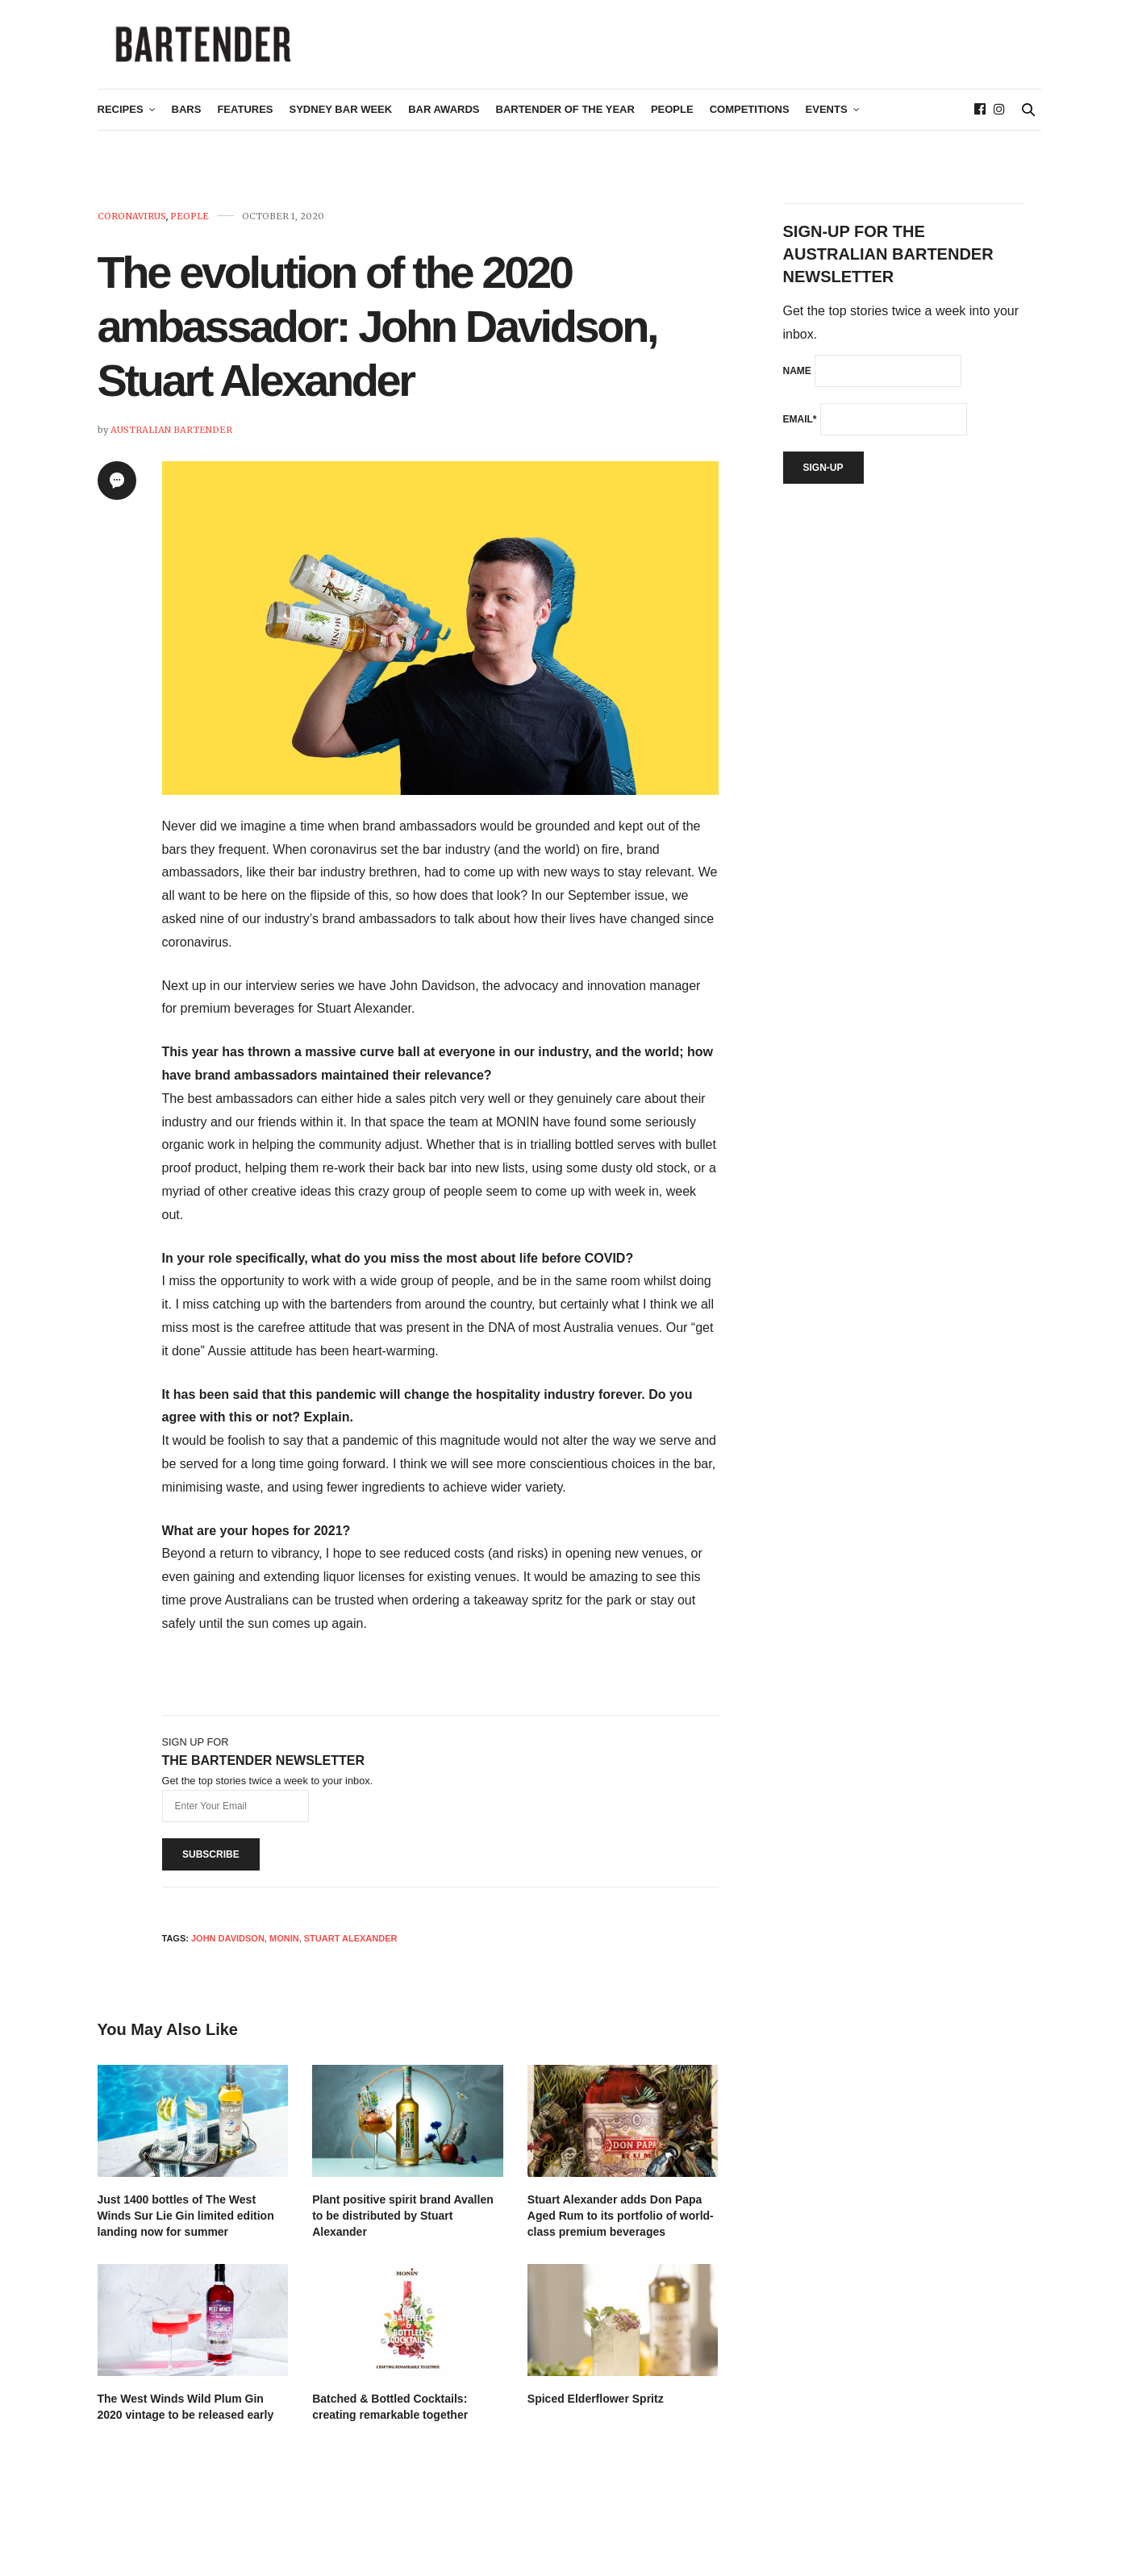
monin (284, 1954)
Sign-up (823, 483)
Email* (800, 435)
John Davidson (228, 1954)
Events (827, 126)
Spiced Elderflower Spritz (595, 2414)
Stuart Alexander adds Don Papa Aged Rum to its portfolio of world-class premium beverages (620, 2231)
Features (245, 126)
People (672, 126)
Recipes (121, 126)
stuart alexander (351, 1954)
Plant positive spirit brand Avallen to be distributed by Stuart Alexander (403, 2231)
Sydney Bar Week (341, 126)
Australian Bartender (171, 446)
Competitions (750, 126)
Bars (187, 126)
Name (797, 387)
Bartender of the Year (565, 126)
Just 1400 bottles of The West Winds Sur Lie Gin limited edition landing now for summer (186, 2231)
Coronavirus (132, 232)
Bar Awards (443, 126)
